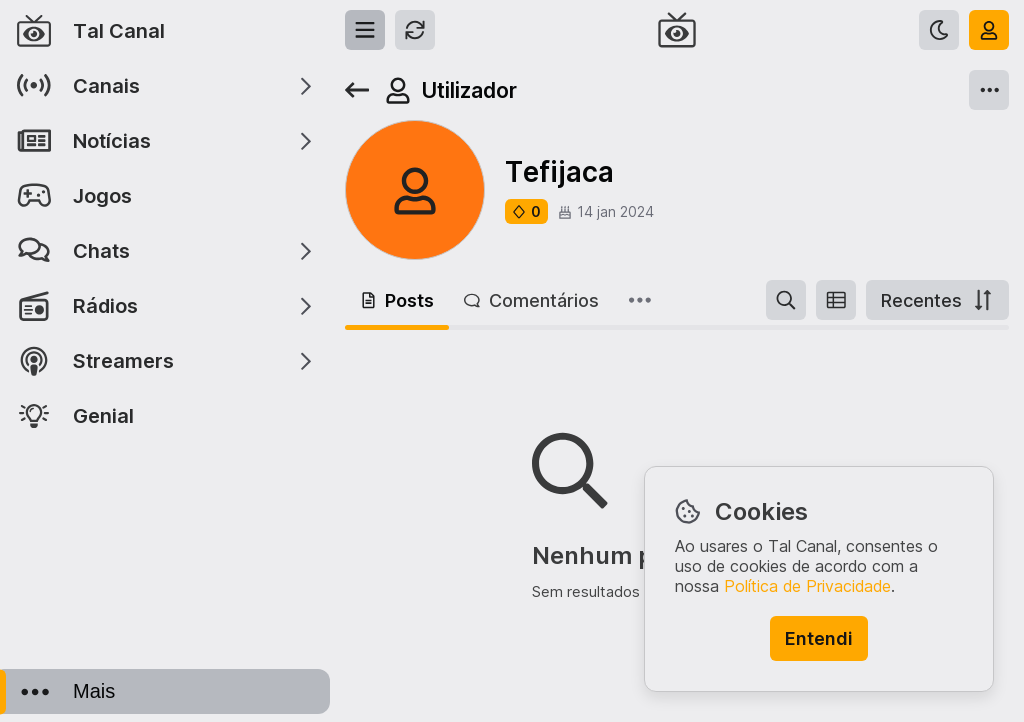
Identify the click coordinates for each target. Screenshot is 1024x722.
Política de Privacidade (807, 586)
